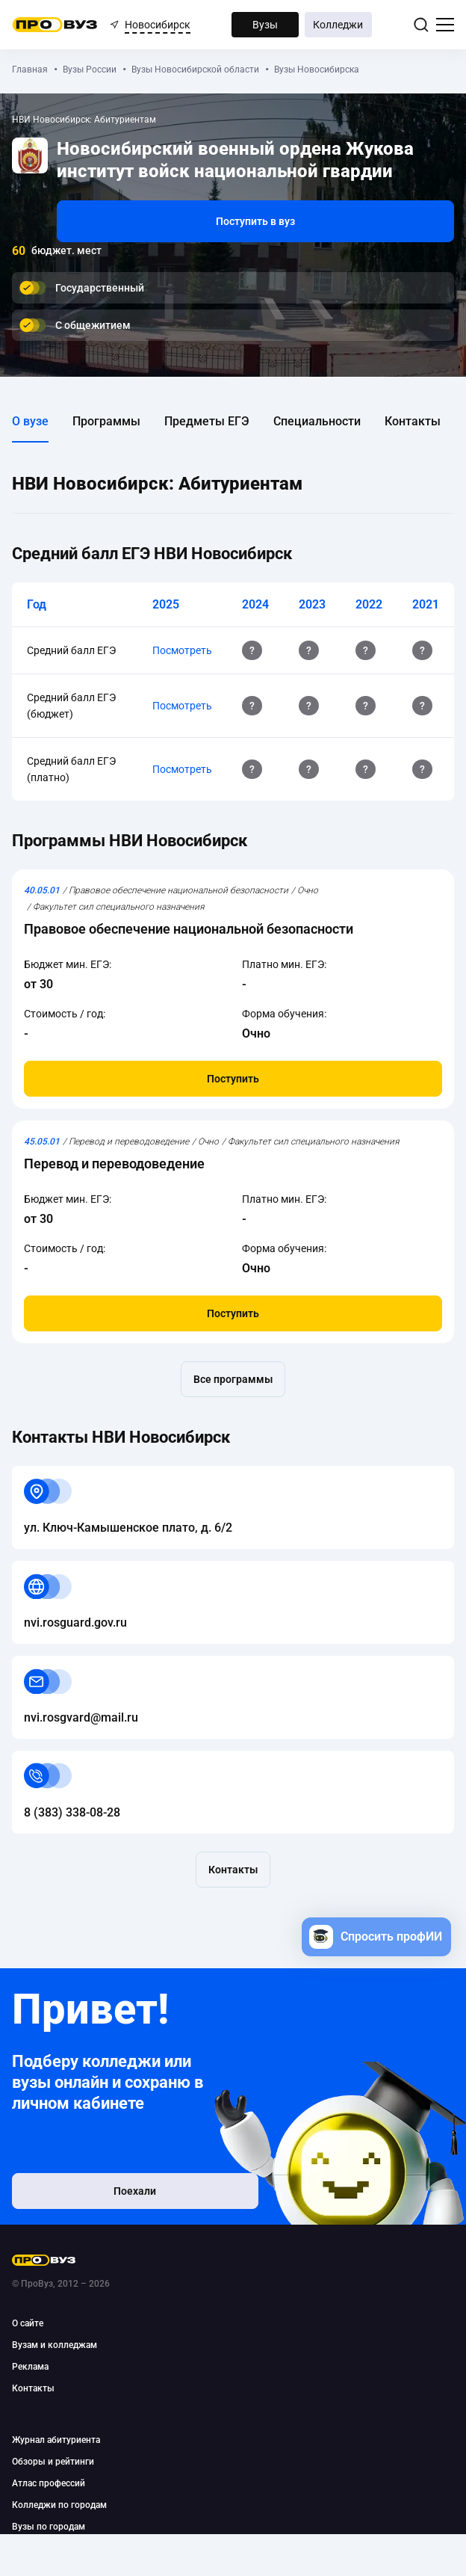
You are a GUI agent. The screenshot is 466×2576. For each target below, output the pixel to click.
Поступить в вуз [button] (255, 221)
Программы (106, 421)
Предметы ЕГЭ (206, 421)
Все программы (233, 1379)
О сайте (27, 2323)
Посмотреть (182, 650)
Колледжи (338, 25)
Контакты (413, 421)
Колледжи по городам (59, 2505)
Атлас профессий (48, 2483)
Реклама (30, 2366)
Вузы (265, 25)
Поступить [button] (233, 1079)
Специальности (317, 421)
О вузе (30, 421)
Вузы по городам (48, 2526)
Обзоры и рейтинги (53, 2461)
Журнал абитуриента (56, 2440)
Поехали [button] (109, 2195)
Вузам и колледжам (54, 2345)
